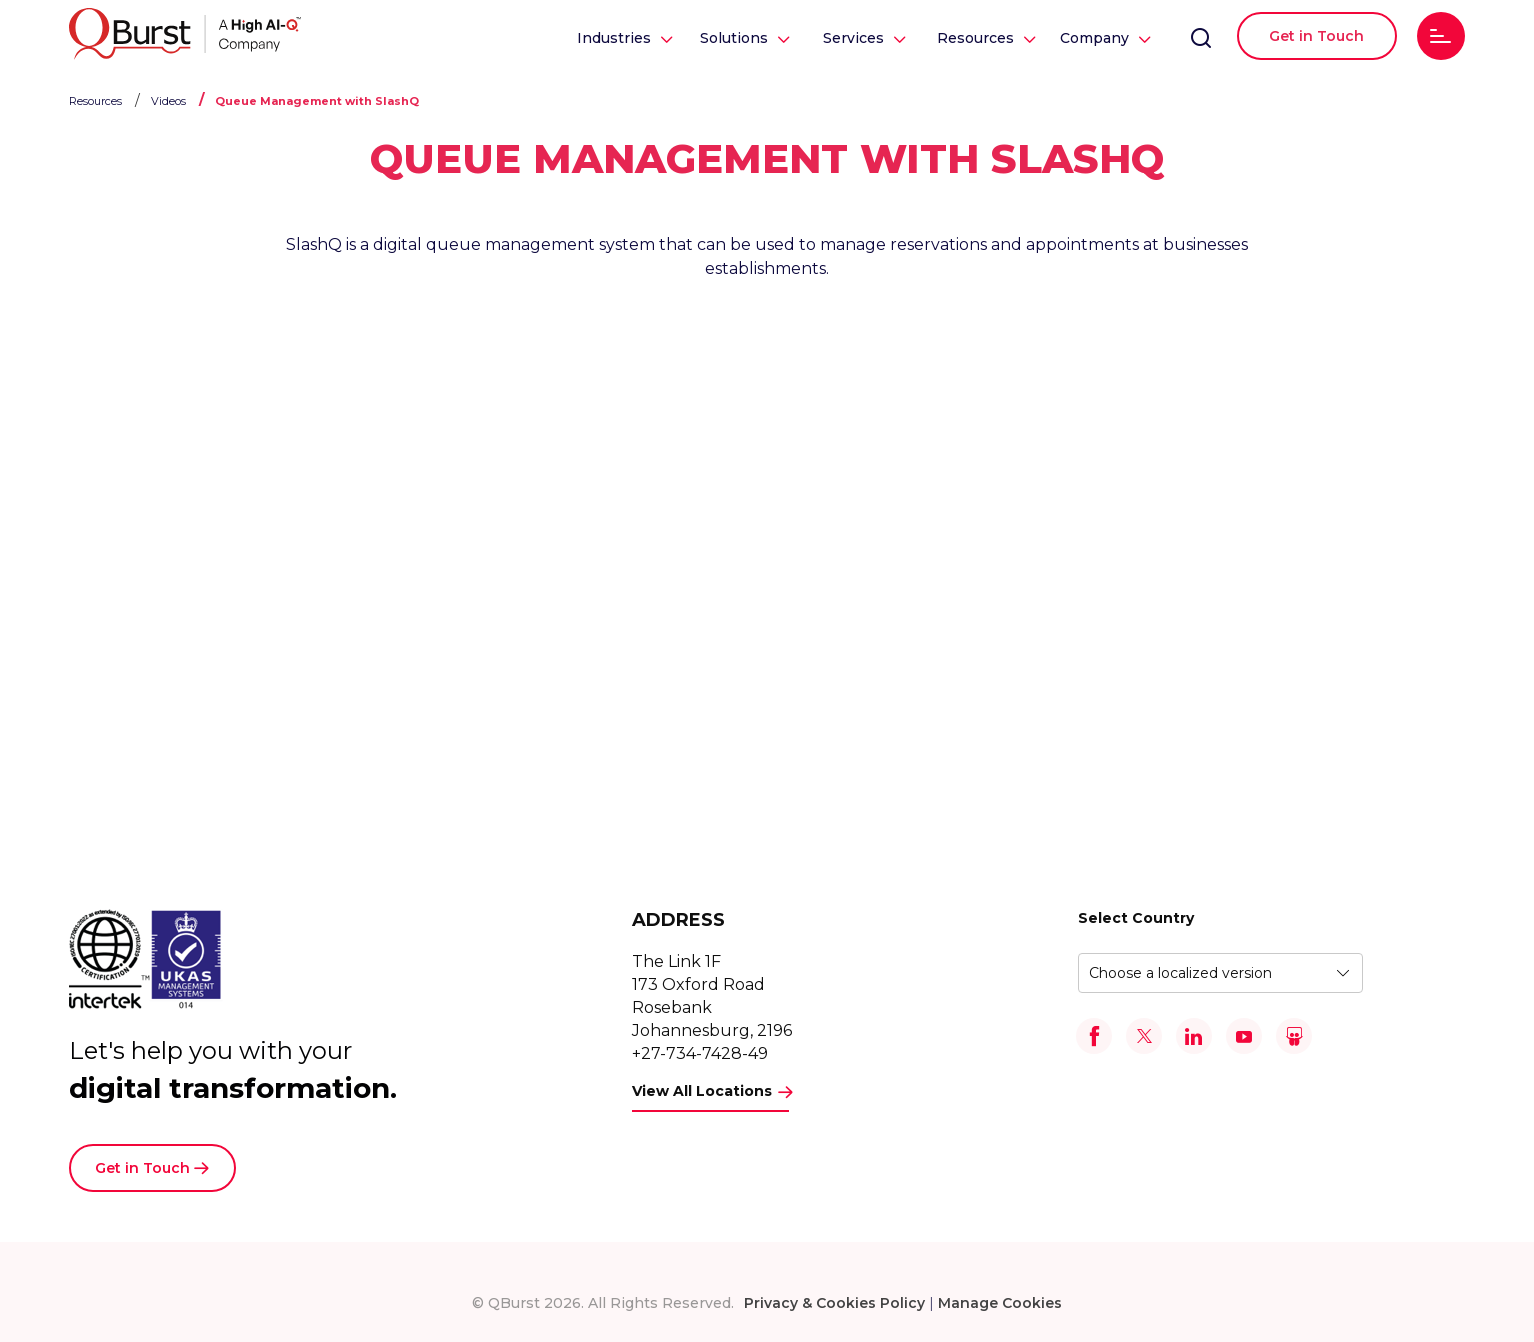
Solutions (734, 38)
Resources (975, 38)
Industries (614, 38)
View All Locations (702, 1091)
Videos (168, 101)
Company (1094, 38)
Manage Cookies (1000, 1303)
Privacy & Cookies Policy (834, 1303)
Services (853, 38)
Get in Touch (1316, 36)
